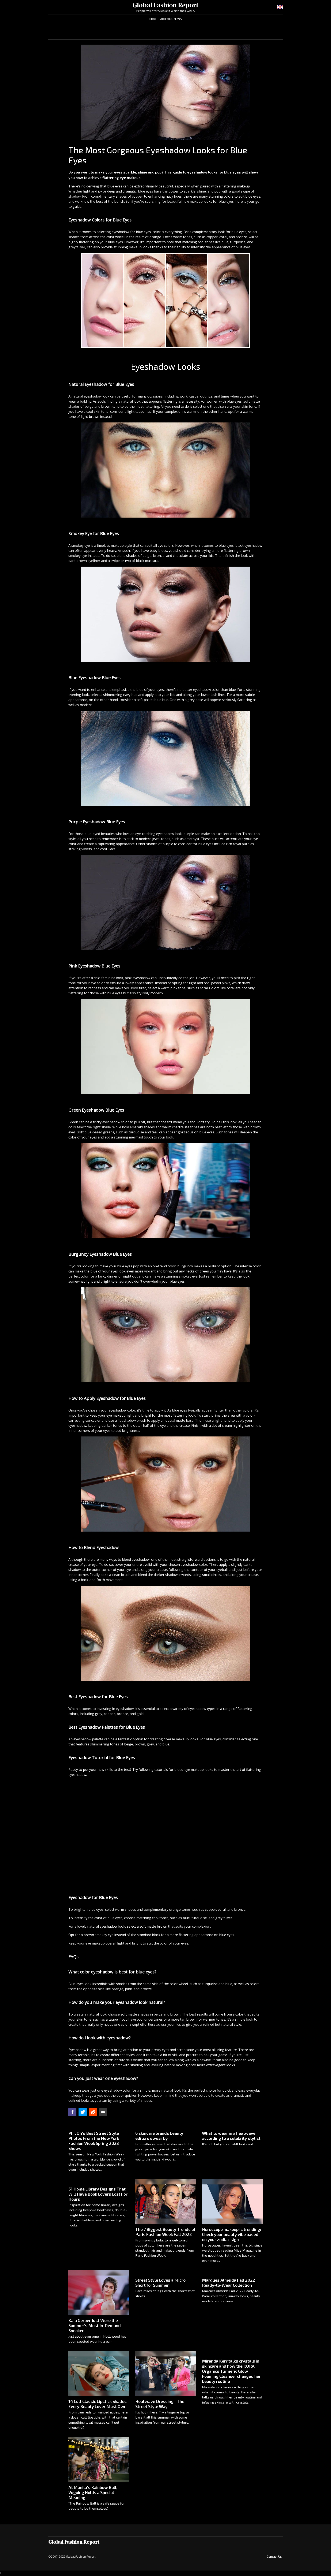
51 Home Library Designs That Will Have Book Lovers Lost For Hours (98, 2194)
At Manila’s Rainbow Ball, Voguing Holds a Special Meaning (92, 2492)
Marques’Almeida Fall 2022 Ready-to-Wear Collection (228, 2283)
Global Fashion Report (165, 5)
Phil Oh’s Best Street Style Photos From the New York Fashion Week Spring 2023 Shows (93, 2141)
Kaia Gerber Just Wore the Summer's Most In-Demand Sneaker (94, 2325)
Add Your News (171, 19)
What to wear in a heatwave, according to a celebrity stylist (231, 2136)
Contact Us (274, 2557)
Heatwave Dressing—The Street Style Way (159, 2404)
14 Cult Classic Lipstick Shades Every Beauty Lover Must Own (97, 2404)
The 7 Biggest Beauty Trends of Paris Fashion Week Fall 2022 (165, 2232)
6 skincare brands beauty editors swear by (159, 2136)
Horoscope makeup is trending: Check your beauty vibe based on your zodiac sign (231, 2234)
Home (153, 19)
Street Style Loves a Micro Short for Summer (160, 2283)
